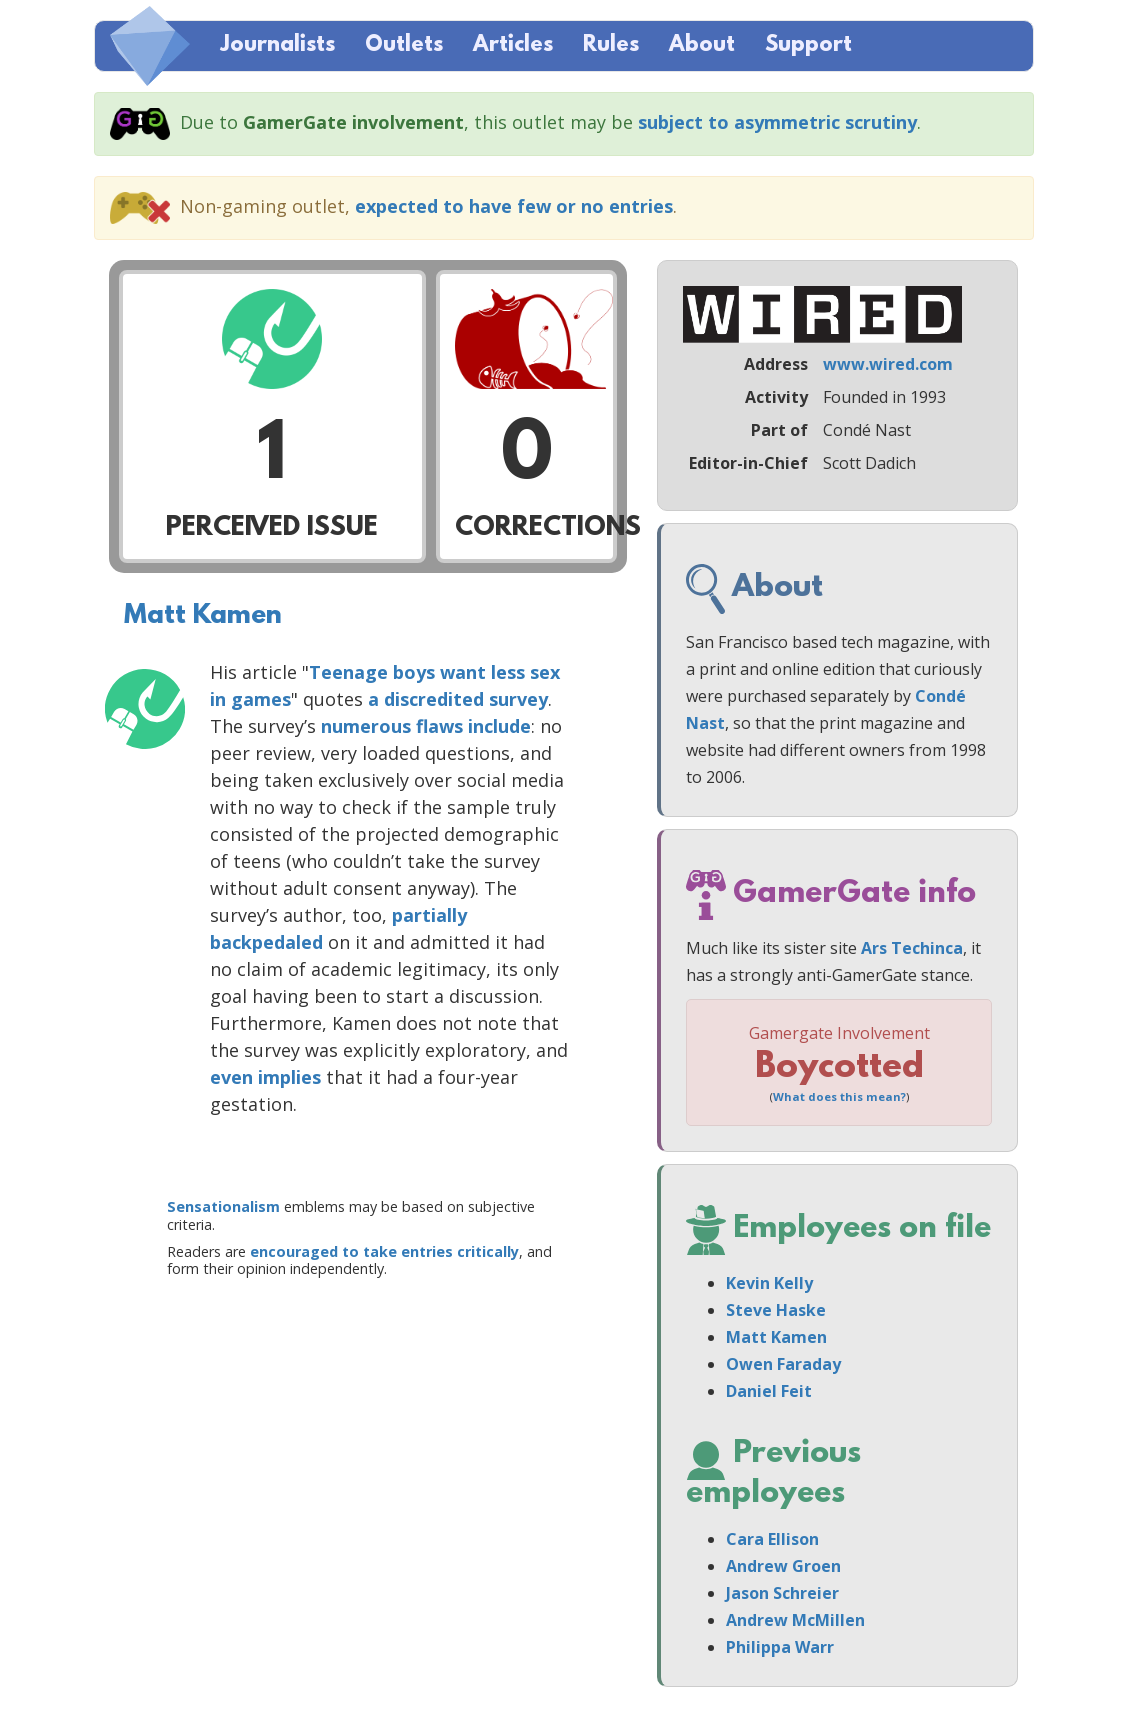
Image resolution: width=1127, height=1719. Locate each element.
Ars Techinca (912, 948)
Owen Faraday (783, 1364)
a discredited (426, 699)
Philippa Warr (780, 1647)
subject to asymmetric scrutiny (777, 122)
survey (518, 699)
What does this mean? (839, 1096)
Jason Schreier (782, 1593)
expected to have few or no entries (514, 206)
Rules (611, 45)
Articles (513, 45)
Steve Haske (776, 1310)
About (702, 45)
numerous (366, 726)
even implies (265, 1077)
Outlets (404, 45)
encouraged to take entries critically (384, 1251)
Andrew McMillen (795, 1620)
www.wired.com (888, 364)
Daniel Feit (769, 1391)
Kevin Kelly (769, 1283)
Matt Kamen (203, 616)
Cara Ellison (772, 1539)
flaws (439, 726)
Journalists (277, 45)
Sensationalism (223, 1206)
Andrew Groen (783, 1566)
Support (808, 45)
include (499, 726)
